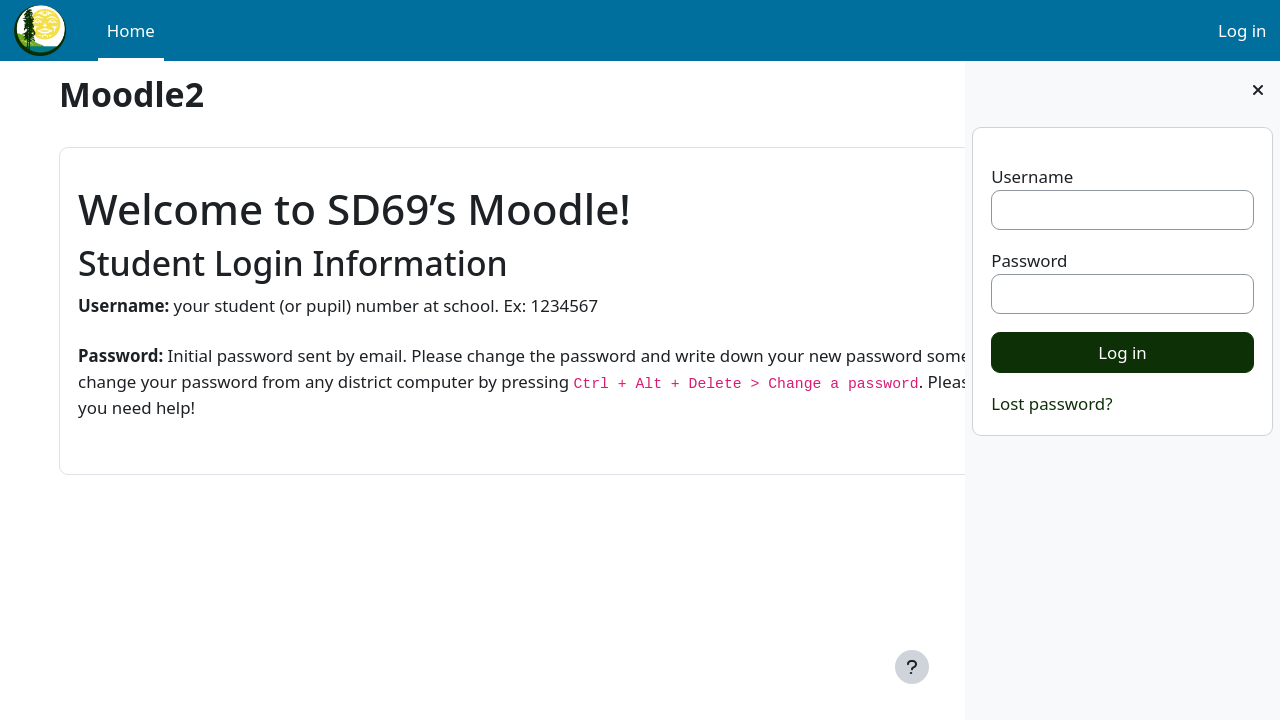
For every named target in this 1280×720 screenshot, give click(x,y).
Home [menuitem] (131, 30)
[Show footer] (912, 667)
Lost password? (1051, 403)
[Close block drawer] (1258, 90)
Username (1032, 176)
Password (1029, 260)
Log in (1242, 30)
